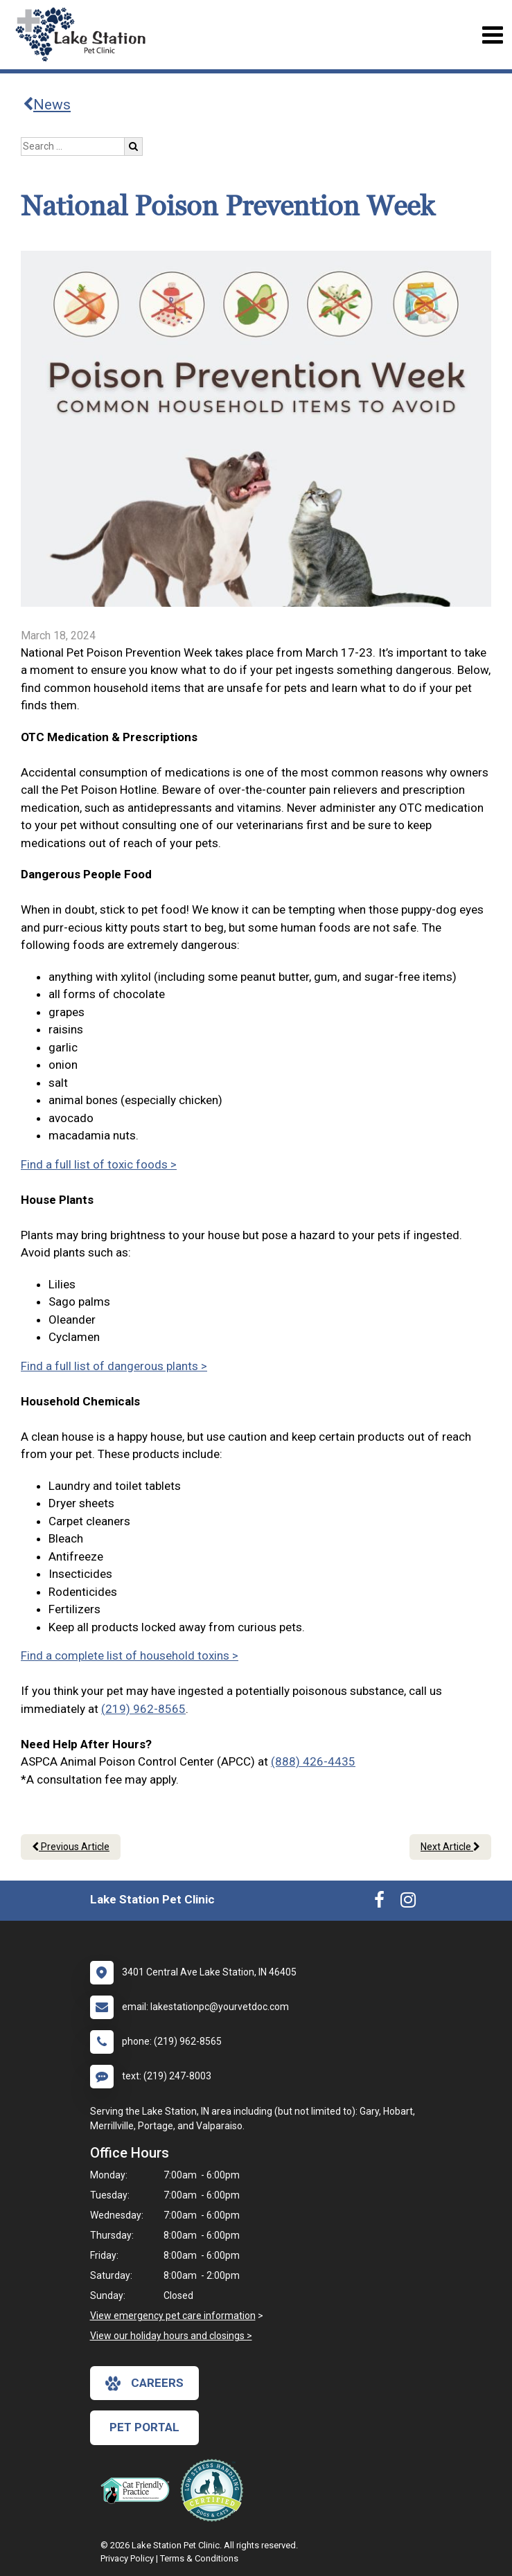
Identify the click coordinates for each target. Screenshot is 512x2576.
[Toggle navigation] (492, 35)
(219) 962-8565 (143, 1709)
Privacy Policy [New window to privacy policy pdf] (127, 2558)
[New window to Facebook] (379, 1902)
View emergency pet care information (173, 2315)
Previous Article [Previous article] (70, 1846)
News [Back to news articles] (47, 104)
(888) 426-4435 (313, 1761)
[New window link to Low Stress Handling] (215, 2490)
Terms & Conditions (199, 2558)
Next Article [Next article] (450, 1846)
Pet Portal (144, 2427)
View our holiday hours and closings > (171, 2335)
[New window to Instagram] (408, 1902)
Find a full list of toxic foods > (99, 1164)
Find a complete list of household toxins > (129, 1655)
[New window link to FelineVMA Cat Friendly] (138, 2490)
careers (144, 2383)
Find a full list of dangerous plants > (114, 1366)
